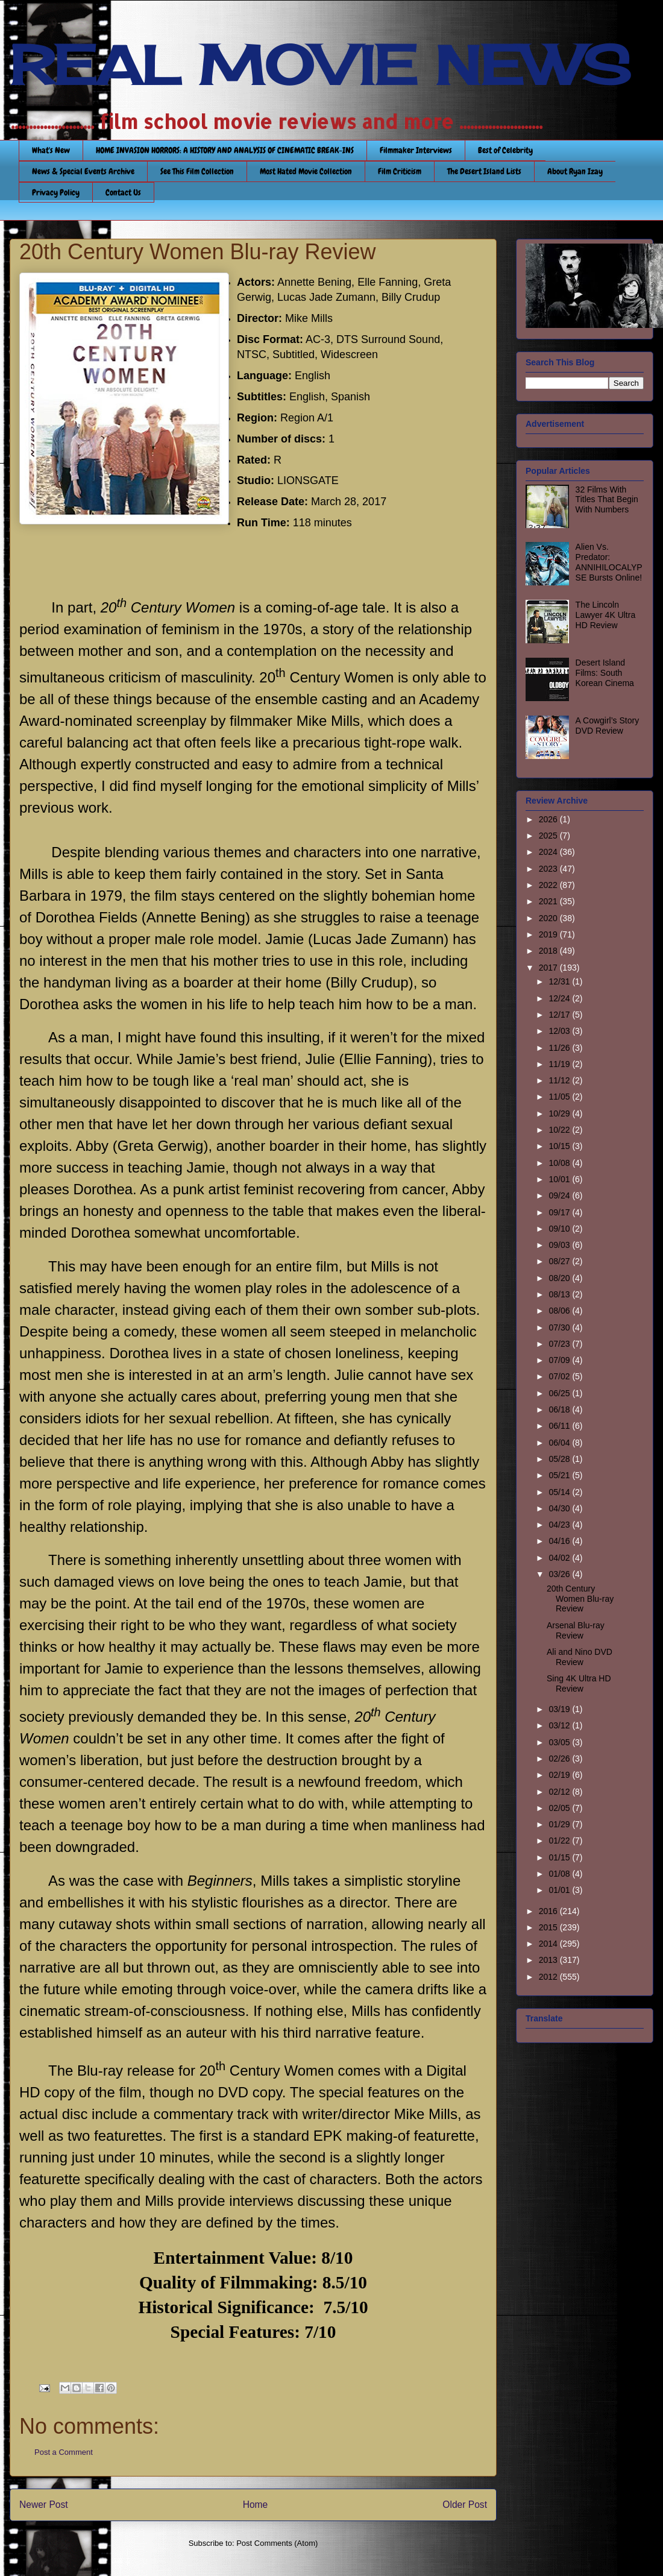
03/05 (560, 1742)
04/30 (560, 1508)
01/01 (560, 1890)
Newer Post (43, 2504)
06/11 (560, 1426)
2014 (549, 1943)
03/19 (560, 1709)
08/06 (560, 1310)
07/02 (560, 1376)
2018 (549, 951)
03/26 (560, 1574)
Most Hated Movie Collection (306, 171)
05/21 (560, 1475)
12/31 (560, 981)
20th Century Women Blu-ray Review (580, 1599)
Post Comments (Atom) (277, 2543)
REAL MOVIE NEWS (320, 65)
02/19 (560, 1775)
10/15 (560, 1146)
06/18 (560, 1409)
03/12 (560, 1725)
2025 (549, 835)
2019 (549, 934)
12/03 (560, 1031)
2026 (549, 819)
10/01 (560, 1179)
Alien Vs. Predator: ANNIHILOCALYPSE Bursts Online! (609, 562)
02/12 (560, 1792)
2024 (549, 852)
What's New (51, 150)
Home (255, 2504)
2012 (549, 1977)
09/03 (560, 1245)
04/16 (560, 1541)
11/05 (560, 1096)
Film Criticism (399, 171)
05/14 (560, 1492)
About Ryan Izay (575, 171)
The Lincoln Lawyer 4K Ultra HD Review (606, 615)
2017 (549, 967)
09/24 (560, 1195)
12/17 (560, 1014)
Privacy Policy (56, 192)
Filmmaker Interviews (416, 150)
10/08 (560, 1163)
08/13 (560, 1294)
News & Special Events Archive (83, 171)
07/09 (560, 1360)
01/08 (560, 1873)
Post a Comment (63, 2452)
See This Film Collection (197, 171)
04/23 (560, 1524)
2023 (549, 869)
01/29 (560, 1824)
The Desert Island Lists (484, 171)
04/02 (560, 1558)
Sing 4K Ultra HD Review (579, 1683)
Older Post (464, 2504)
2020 (549, 918)
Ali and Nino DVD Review (579, 1657)
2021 (549, 901)
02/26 (560, 1758)
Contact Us (123, 192)
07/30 (560, 1327)
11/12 (560, 1080)
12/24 (560, 998)
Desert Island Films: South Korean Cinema (605, 673)
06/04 (560, 1442)
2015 (549, 1927)
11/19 (560, 1064)
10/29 (560, 1113)
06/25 (560, 1393)
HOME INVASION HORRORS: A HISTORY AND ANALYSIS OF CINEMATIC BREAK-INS (225, 150)
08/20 (560, 1278)
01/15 (560, 1857)
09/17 (560, 1212)
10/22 (560, 1130)
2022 (549, 885)
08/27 (560, 1261)
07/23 (560, 1344)
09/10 (560, 1228)
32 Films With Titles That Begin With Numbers (607, 500)
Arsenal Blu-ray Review (576, 1630)
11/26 (560, 1048)
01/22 (560, 1840)
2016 (549, 1911)
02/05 (560, 1808)
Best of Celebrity (505, 150)
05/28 (560, 1459)
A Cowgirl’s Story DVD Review (607, 725)
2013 (549, 1960)
